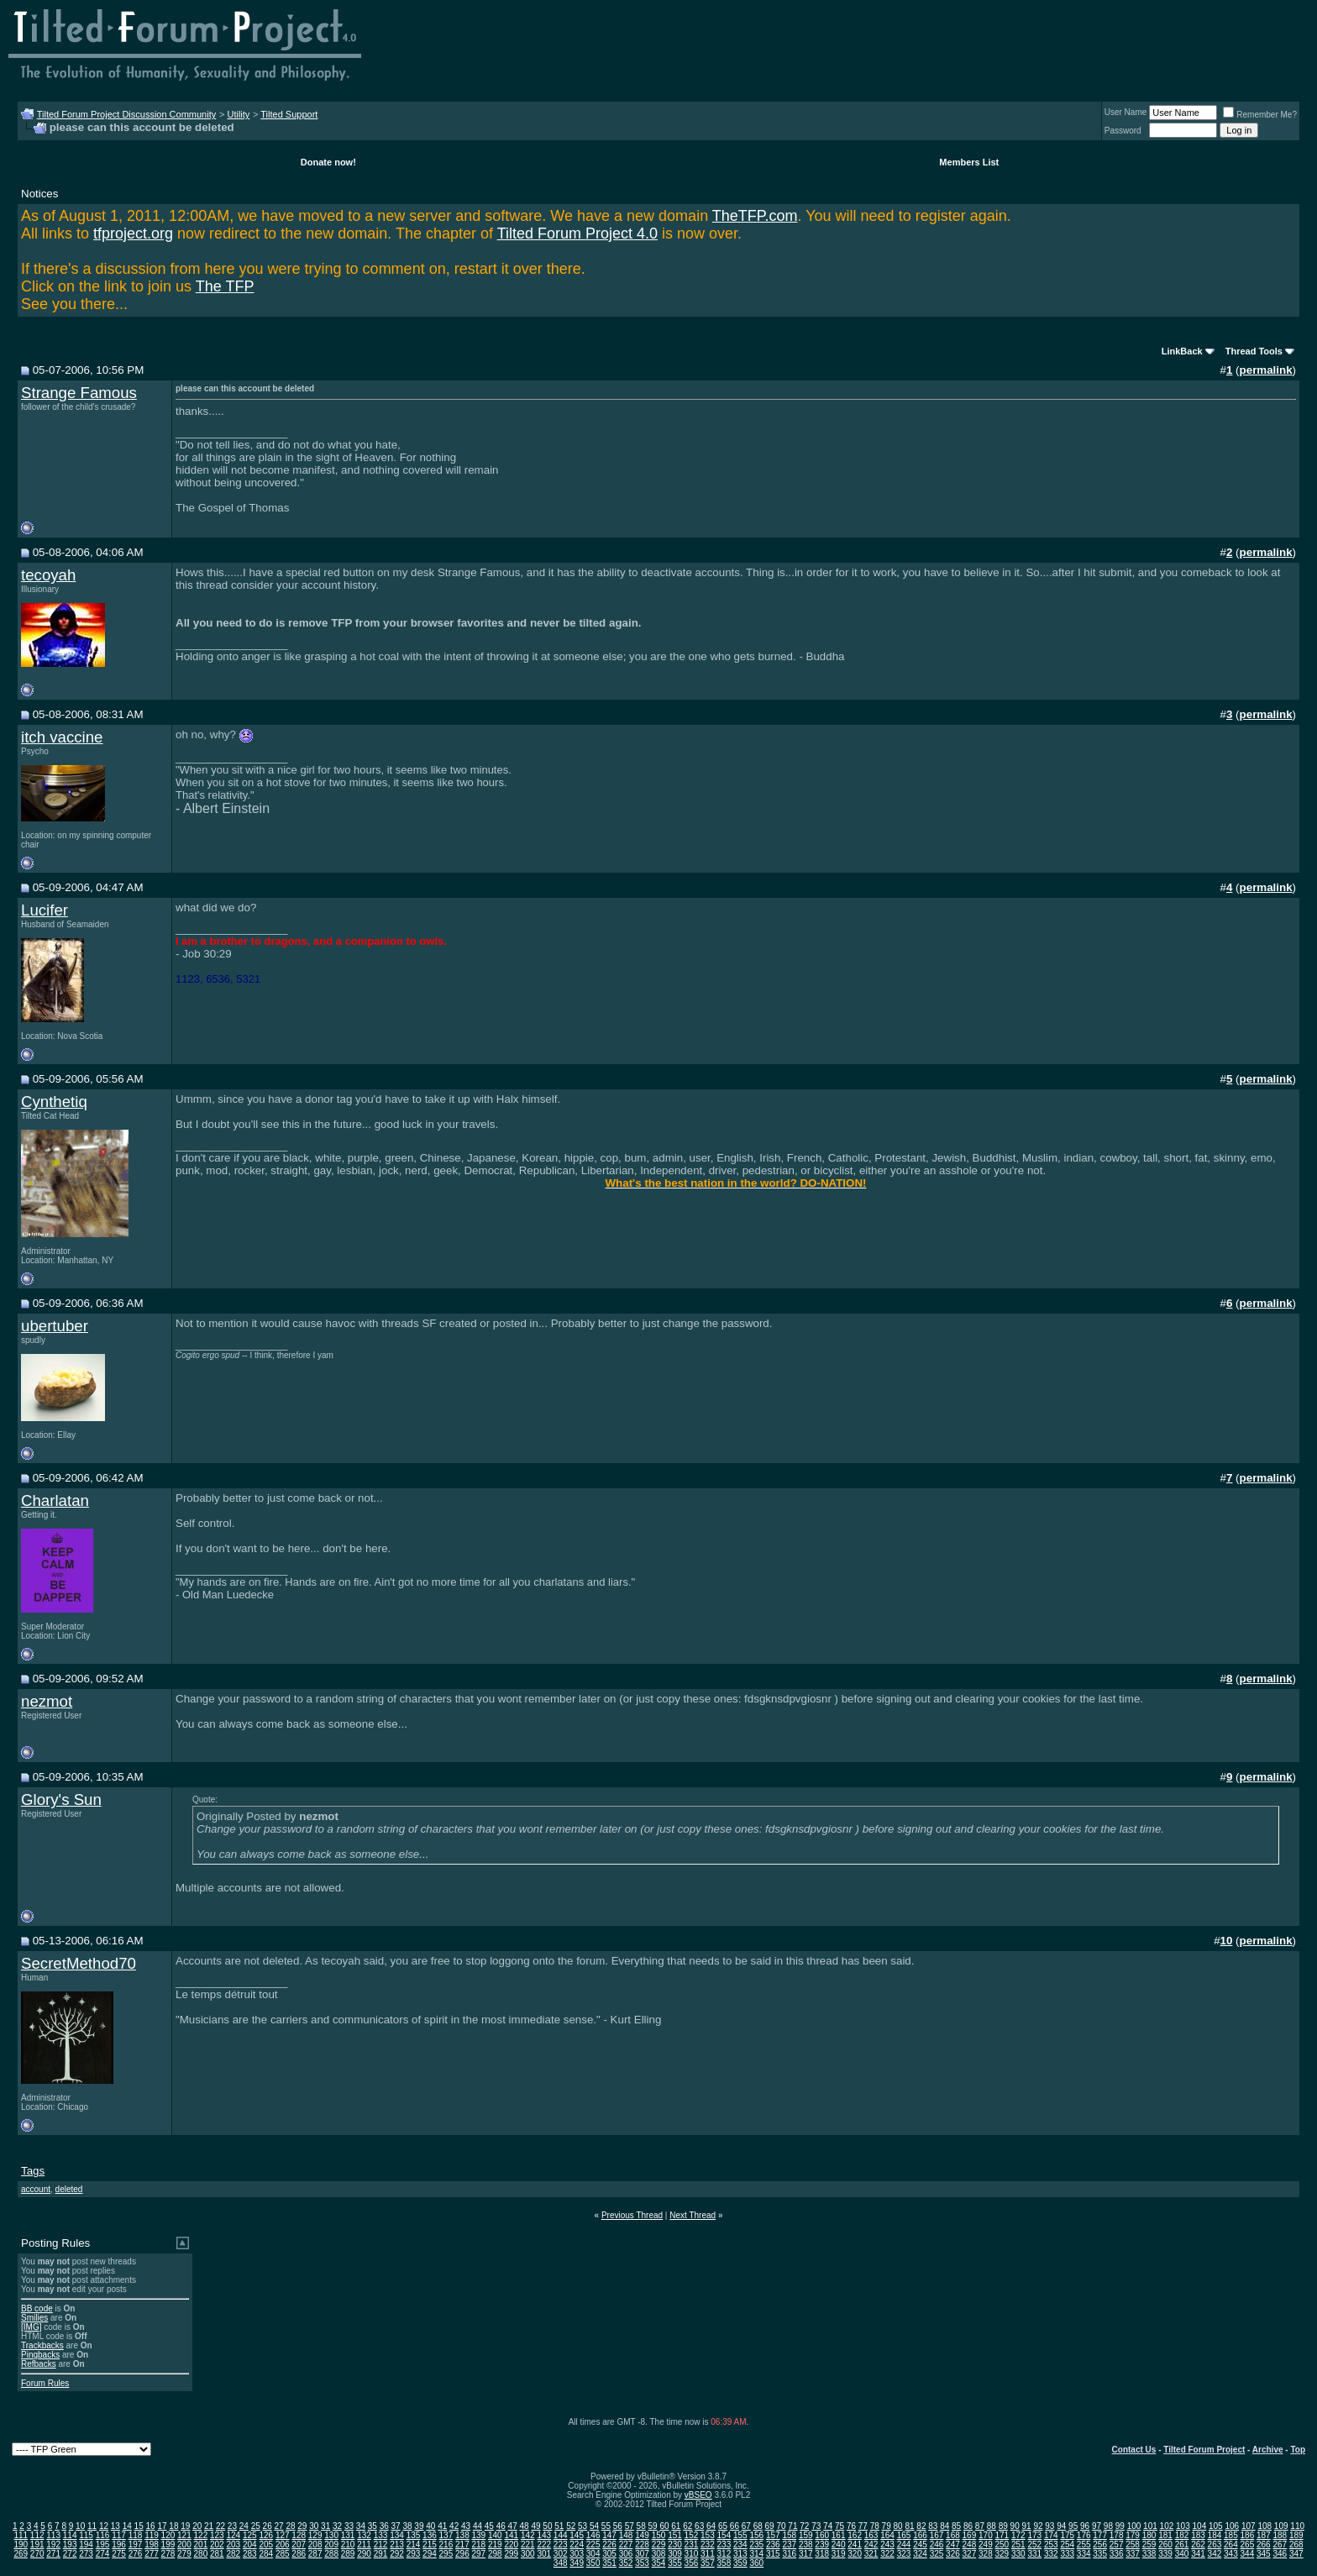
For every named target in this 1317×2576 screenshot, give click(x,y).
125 (250, 2535)
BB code (37, 2308)
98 (1108, 2526)
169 (970, 2535)
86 (968, 2526)
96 (1084, 2526)
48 (524, 2526)
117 (119, 2535)
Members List (969, 162)
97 (1096, 2526)
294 (429, 2553)
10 (80, 2526)
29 (302, 2526)
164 (887, 2535)
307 (642, 2553)
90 (1015, 2526)
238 (806, 2544)
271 (53, 2553)
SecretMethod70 (78, 1963)
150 (659, 2535)
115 (86, 2535)
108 (1264, 2526)
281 (217, 2553)
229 (659, 2544)
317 (806, 2553)
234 (740, 2544)
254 (1067, 2544)
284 (266, 2553)
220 (511, 2544)
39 (418, 2526)
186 (1248, 2535)
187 (1264, 2535)
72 (804, 2526)
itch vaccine (61, 737)
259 (1149, 2544)
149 (642, 2535)
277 (151, 2553)
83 (932, 2526)
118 (136, 2535)
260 (1165, 2544)
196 (119, 2544)
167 (937, 2535)
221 (528, 2544)
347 (1296, 2553)
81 (909, 2526)
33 (349, 2526)
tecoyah (48, 575)
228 (642, 2544)
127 (282, 2535)
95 (1073, 2526)
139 (479, 2535)
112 (37, 2535)
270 (37, 2553)
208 (315, 2544)
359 (740, 2563)
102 (1167, 2526)
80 (898, 2526)
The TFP (225, 286)
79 (886, 2526)
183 (1198, 2535)
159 (806, 2535)
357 (707, 2563)
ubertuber (54, 1326)
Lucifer (44, 910)
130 (331, 2535)
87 (979, 2526)
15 (139, 2526)
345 (1264, 2553)
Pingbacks (40, 2354)
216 (446, 2544)
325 (937, 2553)
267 (1279, 2544)
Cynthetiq (54, 1101)
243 (887, 2544)
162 (854, 2535)
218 (479, 2544)
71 (792, 2526)
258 (1132, 2544)
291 (381, 2553)
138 (462, 2535)
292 (397, 2553)
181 (1165, 2535)
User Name (1125, 112)
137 (446, 2535)
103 (1183, 2526)
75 (839, 2526)
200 (184, 2544)
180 (1149, 2535)
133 (381, 2535)
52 (570, 2526)
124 (233, 2535)
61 (675, 2526)
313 (740, 2553)
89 (1003, 2526)
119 (151, 2535)
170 (986, 2535)
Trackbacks (42, 2345)
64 (711, 2526)
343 (1231, 2553)
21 (208, 2526)
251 (1018, 2544)
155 (740, 2535)
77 (863, 2526)
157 (773, 2535)
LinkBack (1182, 351)
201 (201, 2544)
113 (53, 2535)
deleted (69, 2189)
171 (1002, 2535)
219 (495, 2544)
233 (724, 2544)
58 (641, 2526)
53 (582, 2526)
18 (173, 2526)
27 (278, 2526)
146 (593, 2535)
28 (290, 2526)
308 (659, 2553)
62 (687, 2526)
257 (1117, 2544)
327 (970, 2553)
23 (232, 2526)
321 (871, 2553)
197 (136, 2544)
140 (495, 2535)
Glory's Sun (61, 1799)
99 (1120, 2526)
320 (854, 2553)
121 (184, 2535)
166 (920, 2535)
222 (544, 2544)
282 (233, 2553)
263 (1215, 2544)
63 (699, 2526)
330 (1018, 2553)
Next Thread (692, 2215)
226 (609, 2544)
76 (851, 2526)
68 (758, 2526)
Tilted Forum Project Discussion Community (127, 114)
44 (477, 2526)
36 (384, 2526)
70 (780, 2526)
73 (816, 2526)
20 (197, 2526)
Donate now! (328, 162)
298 (495, 2553)
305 (609, 2553)
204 (250, 2544)
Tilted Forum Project (1204, 2449)
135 (414, 2535)
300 (528, 2553)
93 (1049, 2526)
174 (1051, 2535)
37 (396, 2526)
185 (1231, 2535)
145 (576, 2535)
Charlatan (55, 1500)
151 (675, 2535)
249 (986, 2544)
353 (642, 2563)
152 (692, 2535)
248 (970, 2544)
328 (986, 2553)
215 (429, 2544)
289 (348, 2553)
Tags (33, 2170)
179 (1132, 2535)
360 (756, 2563)
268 (1296, 2544)
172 (1018, 2535)
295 (446, 2553)
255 (1084, 2544)
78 (874, 2526)
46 (501, 2526)
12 (103, 2526)
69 (769, 2526)
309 (675, 2553)
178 (1117, 2535)
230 (675, 2544)
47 (512, 2526)
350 (593, 2563)
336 (1117, 2553)
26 (267, 2526)
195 (103, 2544)
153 (707, 2535)
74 (827, 2526)
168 (953, 2535)
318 (822, 2553)
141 (511, 2535)
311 (707, 2553)
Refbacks (38, 2364)
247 (953, 2544)
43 (465, 2526)
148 (626, 2535)
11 (92, 2526)
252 (1034, 2544)
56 (617, 2526)
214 (414, 2544)
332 (1051, 2553)
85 (956, 2526)
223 (561, 2544)
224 (576, 2544)
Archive (1267, 2449)
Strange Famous (79, 392)
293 (414, 2553)
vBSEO (698, 2495)
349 (576, 2563)
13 (115, 2526)
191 (37, 2544)
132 (364, 2535)
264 (1231, 2544)
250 (1002, 2544)
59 (652, 2526)
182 (1182, 2535)
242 (871, 2544)
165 (904, 2535)
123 (217, 2535)
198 (151, 2544)
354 (659, 2563)
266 (1264, 2544)
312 (724, 2553)
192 (53, 2544)
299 (511, 2553)
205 (266, 2544)
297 (479, 2553)
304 (593, 2553)
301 (544, 2553)
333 (1067, 2553)
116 (103, 2535)
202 (217, 2544)
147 (609, 2535)
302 (561, 2553)
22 (220, 2526)
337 (1132, 2553)
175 (1067, 2535)
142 (528, 2535)
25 (255, 2526)
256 (1100, 2544)
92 (1037, 2526)
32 (337, 2526)
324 (920, 2553)
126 (266, 2535)
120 (168, 2535)
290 (364, 2553)
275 (119, 2553)
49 (535, 2526)
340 (1182, 2553)
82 (921, 2526)
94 (1061, 2526)
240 (839, 2544)
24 (244, 2526)
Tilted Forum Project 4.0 (577, 233)
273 (86, 2553)
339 (1165, 2553)
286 (298, 2553)
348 (561, 2563)
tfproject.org (133, 233)
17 (161, 2526)
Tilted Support (288, 114)
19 (185, 2526)
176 (1084, 2535)
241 (854, 2544)
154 (724, 2535)
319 (839, 2553)
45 (489, 2526)
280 (201, 2553)
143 (544, 2535)
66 (734, 2526)
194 (86, 2544)
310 (692, 2553)
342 (1215, 2553)
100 (1134, 2526)
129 (315, 2535)
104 (1200, 2526)
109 (1281, 2526)
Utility (238, 114)
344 (1248, 2553)
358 (724, 2563)
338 (1149, 2553)
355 (675, 2563)
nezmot (46, 1701)
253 (1051, 2544)
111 (20, 2535)
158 (789, 2535)
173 (1034, 2535)
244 (904, 2544)
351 (609, 2563)
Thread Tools (1254, 351)
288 (331, 2553)
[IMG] (31, 2327)
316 (789, 2553)
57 (629, 2526)
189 (1296, 2535)
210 (348, 2544)
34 (360, 2526)
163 (871, 2535)
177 (1100, 2535)
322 (887, 2553)
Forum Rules (45, 2383)
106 (1232, 2526)
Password (1122, 130)
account (35, 2189)
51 (559, 2526)
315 (773, 2553)
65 (722, 2526)
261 (1182, 2544)
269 (20, 2553)
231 (692, 2544)
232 (707, 2544)
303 (576, 2553)
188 (1279, 2535)
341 (1198, 2553)
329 (1002, 2553)
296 (462, 2553)
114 (70, 2535)
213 (397, 2544)
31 (325, 2526)
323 (904, 2553)
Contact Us (1134, 2449)
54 (594, 2526)
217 (462, 2544)
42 (454, 2526)
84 (944, 2526)
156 (756, 2535)
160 (822, 2535)
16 (150, 2526)
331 (1034, 2553)
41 (442, 2526)
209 (331, 2544)
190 (20, 2544)
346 (1279, 2553)
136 (429, 2535)
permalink (1266, 370)
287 (315, 2553)
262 (1198, 2544)
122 (201, 2535)
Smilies (34, 2317)
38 (407, 2526)
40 (430, 2526)
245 (920, 2544)
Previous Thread (632, 2215)
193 (70, 2544)
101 (1150, 2526)
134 (397, 2535)
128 (298, 2535)
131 (348, 2535)
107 (1248, 2526)
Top (1297, 2449)
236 (773, 2544)
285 (282, 2553)
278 (168, 2553)
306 (626, 2553)
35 (372, 2526)
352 (626, 2563)
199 (168, 2544)
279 (184, 2553)
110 (1297, 2526)
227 (626, 2544)
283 (250, 2553)
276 (136, 2553)
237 (789, 2544)
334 (1084, 2553)
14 (127, 2526)
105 (1216, 2526)
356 (692, 2563)
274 (103, 2553)
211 (364, 2544)
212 (381, 2544)
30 (313, 2526)
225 (593, 2544)
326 (953, 2553)
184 (1215, 2535)
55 (606, 2526)
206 (282, 2544)
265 (1248, 2544)
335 (1100, 2553)
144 (561, 2535)
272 (70, 2553)
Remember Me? (1260, 114)
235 (756, 2544)
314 (756, 2553)
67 (746, 2526)
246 (937, 2544)
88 (991, 2526)
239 (822, 2544)
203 (233, 2544)
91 (1026, 2526)
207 (298, 2544)
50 (547, 2526)
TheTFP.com (755, 215)
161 (839, 2535)
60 (664, 2526)
